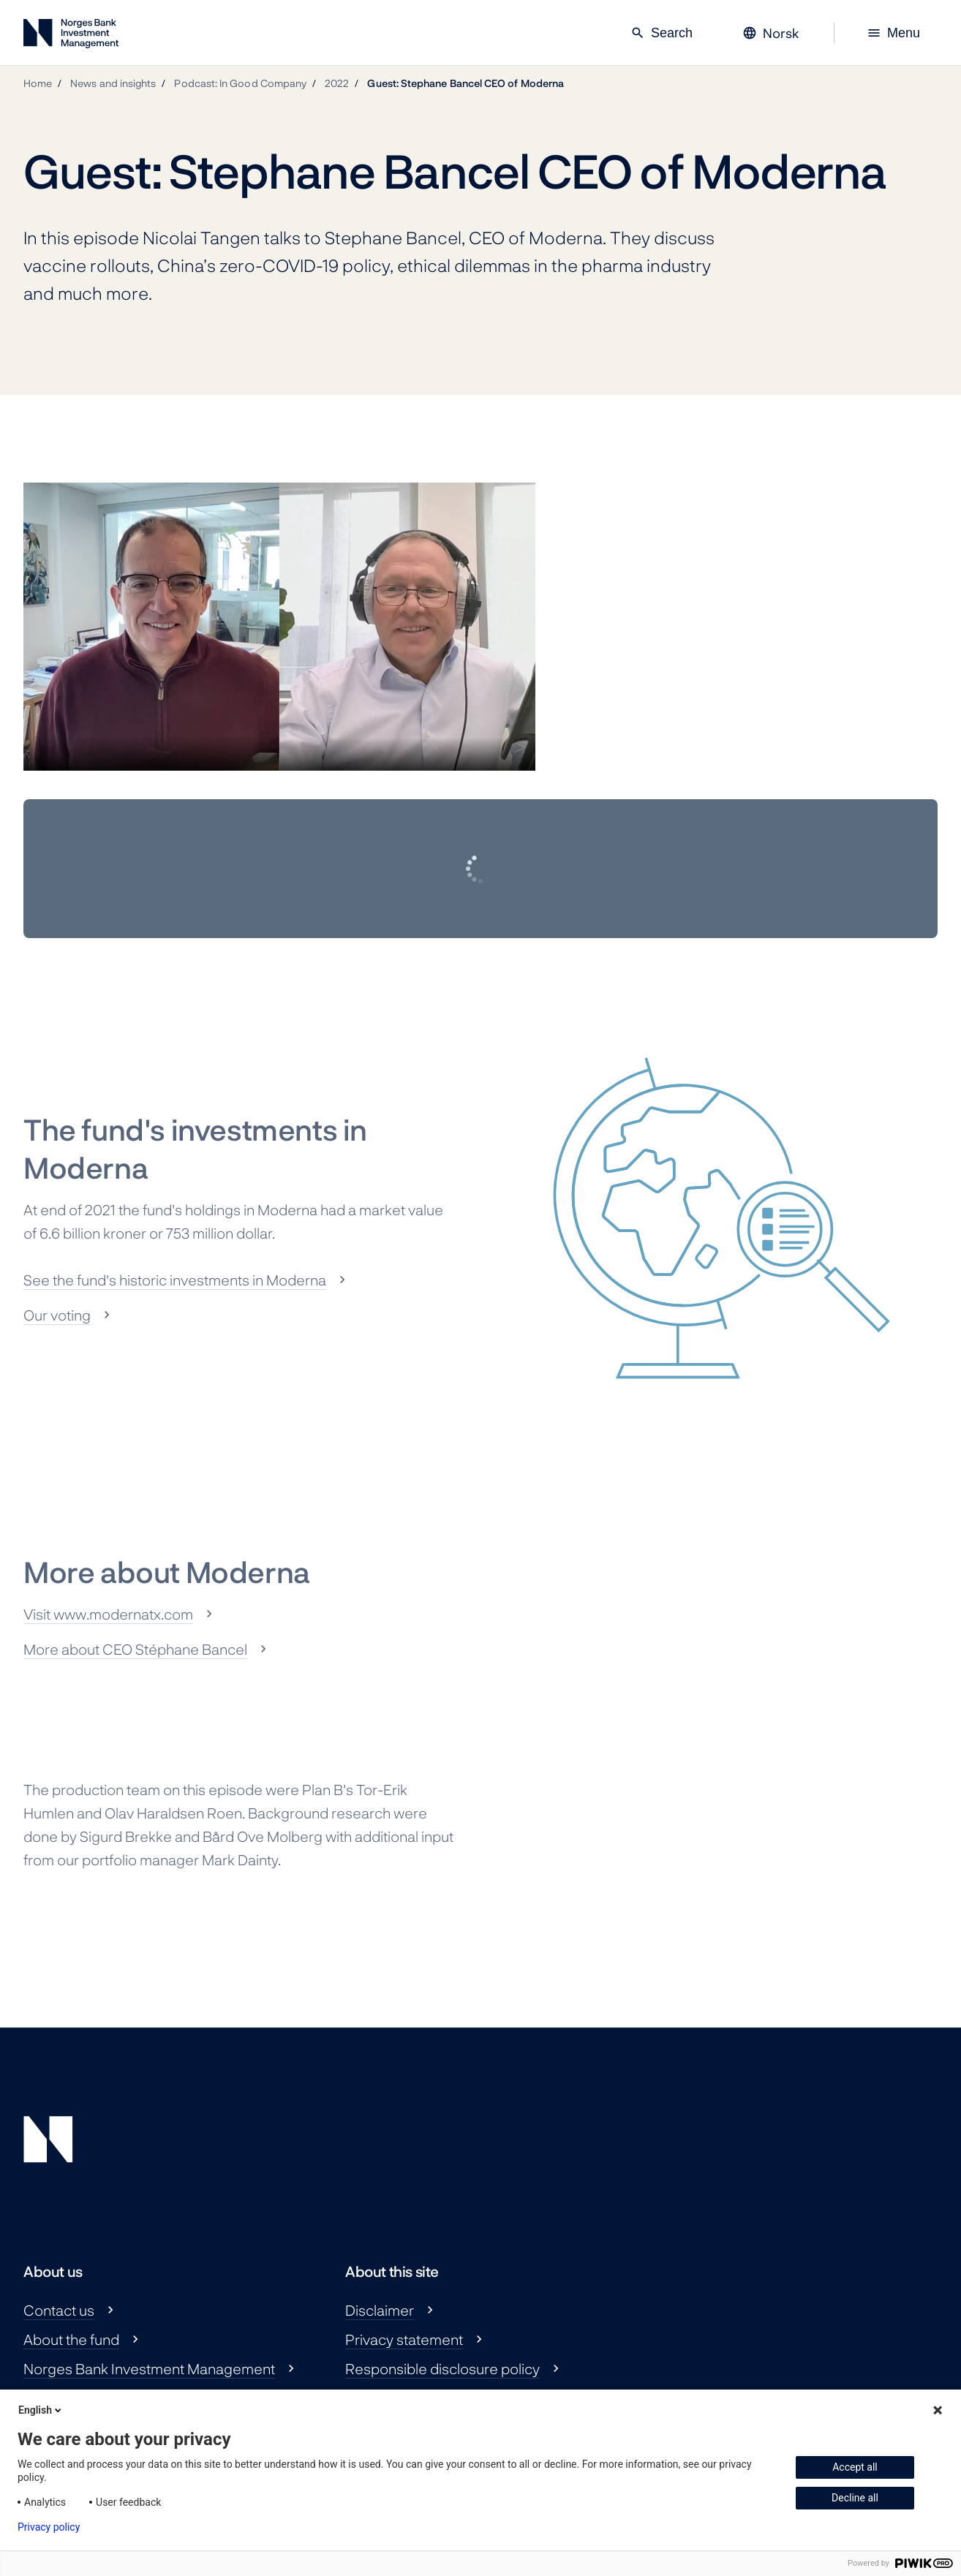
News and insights (113, 83)
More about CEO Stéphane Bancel (135, 1649)
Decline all (855, 2498)
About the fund (71, 2339)
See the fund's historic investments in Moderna (174, 1279)
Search (661, 33)
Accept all (855, 2467)
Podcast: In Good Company (240, 83)
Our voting (57, 1314)
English (41, 2410)
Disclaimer (379, 2310)
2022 (337, 83)
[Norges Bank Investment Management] (70, 36)
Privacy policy (49, 2527)
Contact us (58, 2310)
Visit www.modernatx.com (108, 1614)
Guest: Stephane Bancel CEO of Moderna (465, 83)
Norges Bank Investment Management (149, 2368)
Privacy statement (404, 2339)
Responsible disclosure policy (442, 2368)
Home (37, 83)
